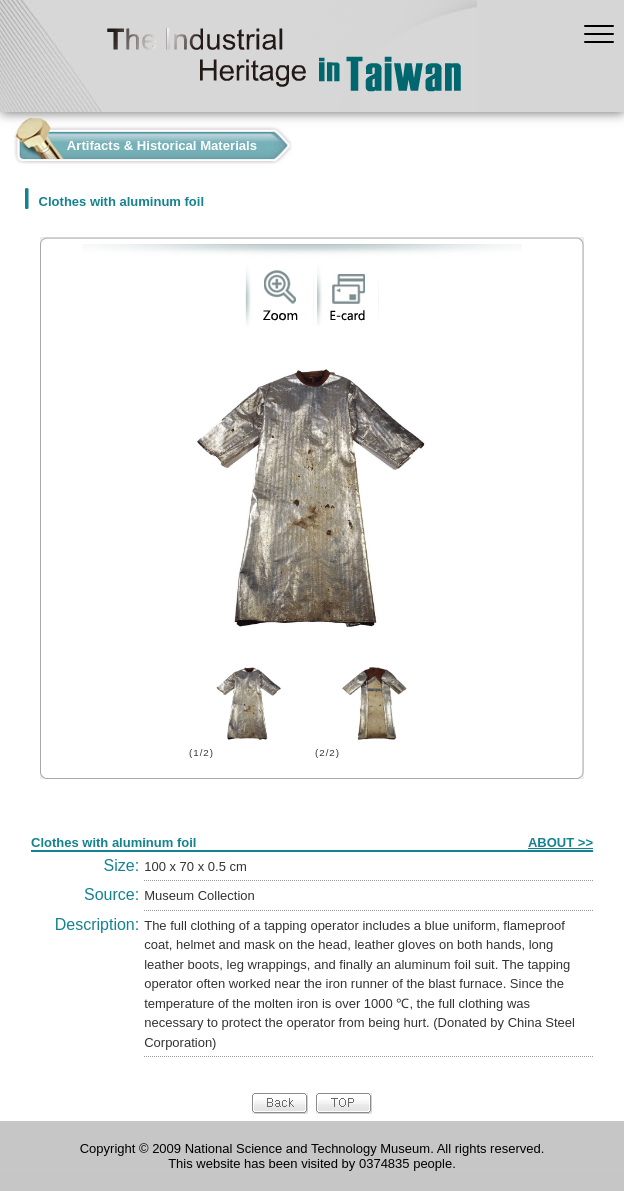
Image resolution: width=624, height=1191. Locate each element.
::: (5, 140)
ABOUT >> (560, 842)
